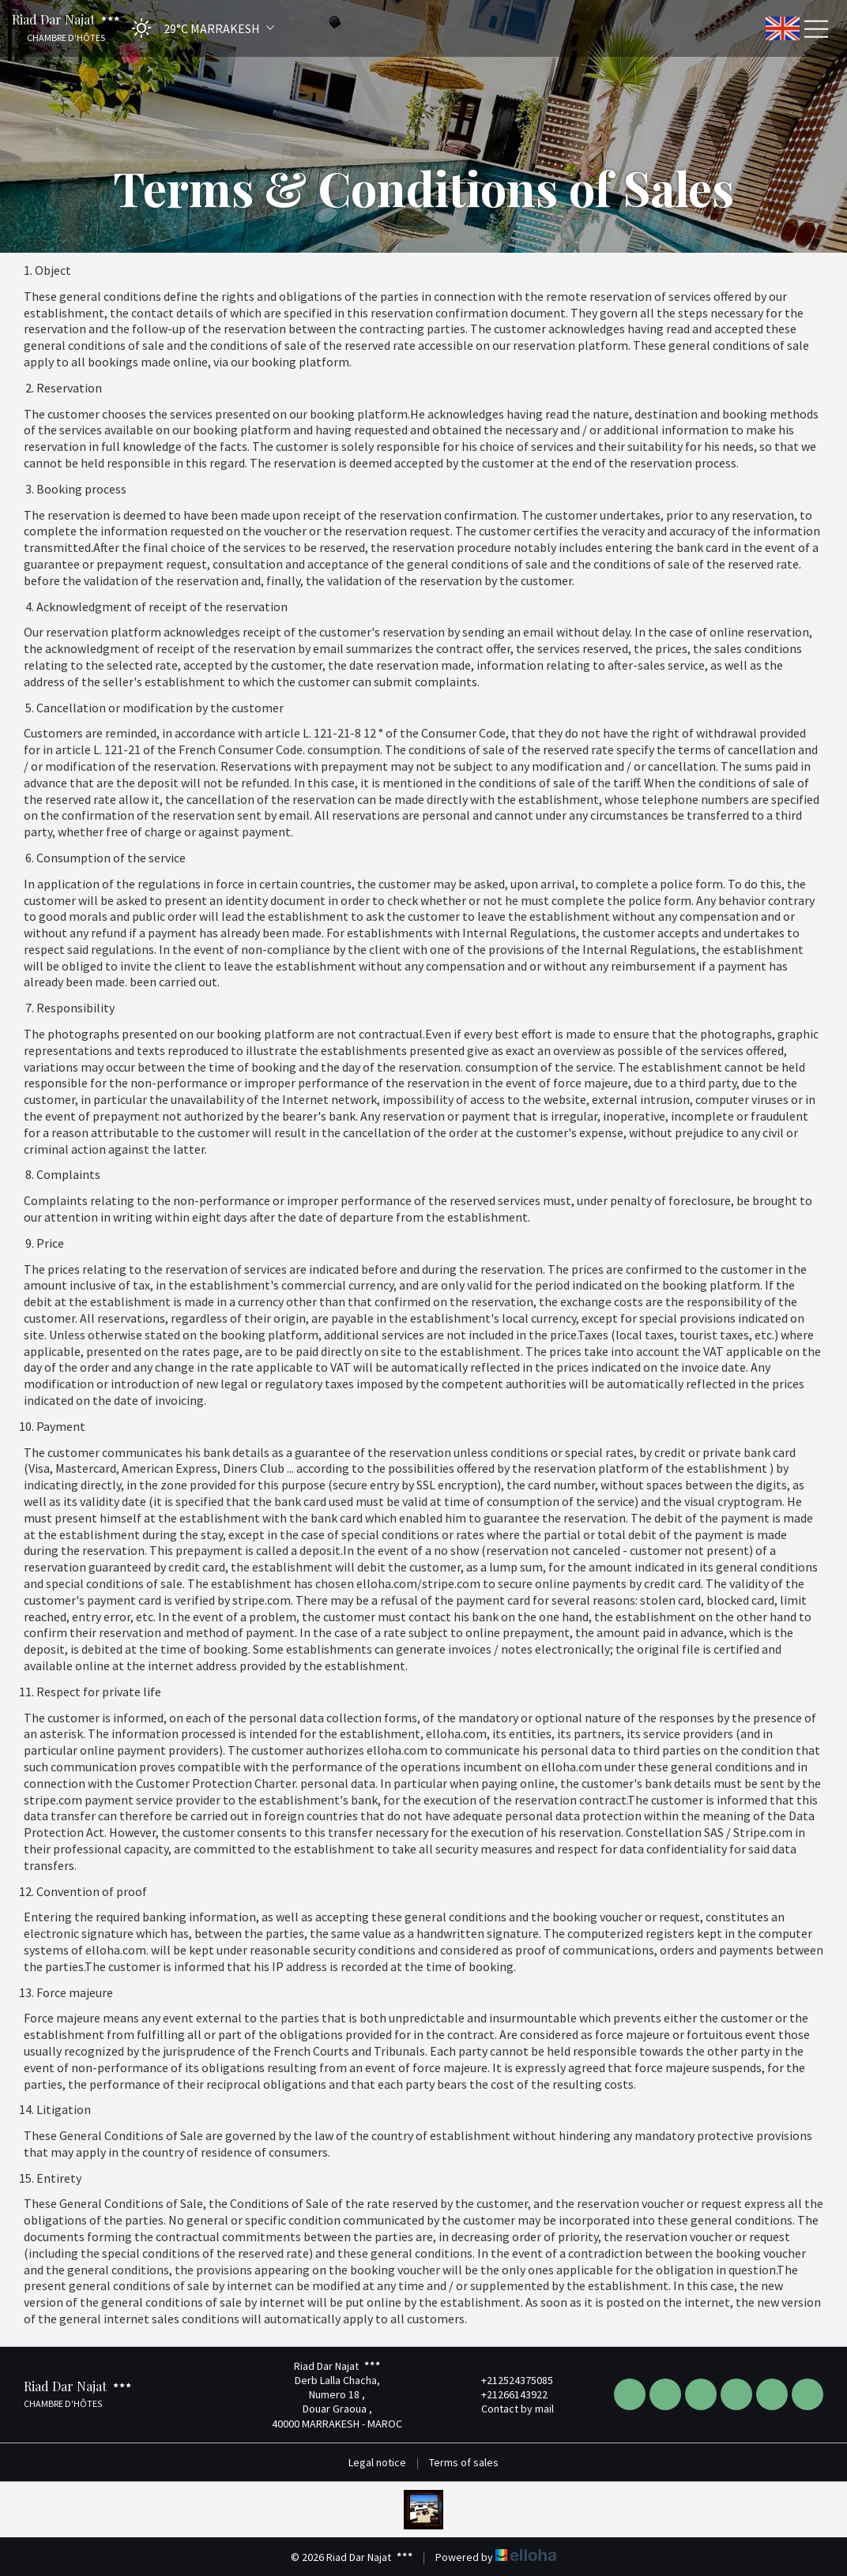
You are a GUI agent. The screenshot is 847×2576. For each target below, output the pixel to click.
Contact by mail (508, 2408)
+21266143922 (505, 2394)
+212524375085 (508, 2380)
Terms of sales (464, 2462)
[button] (198, 28)
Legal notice (377, 2462)
